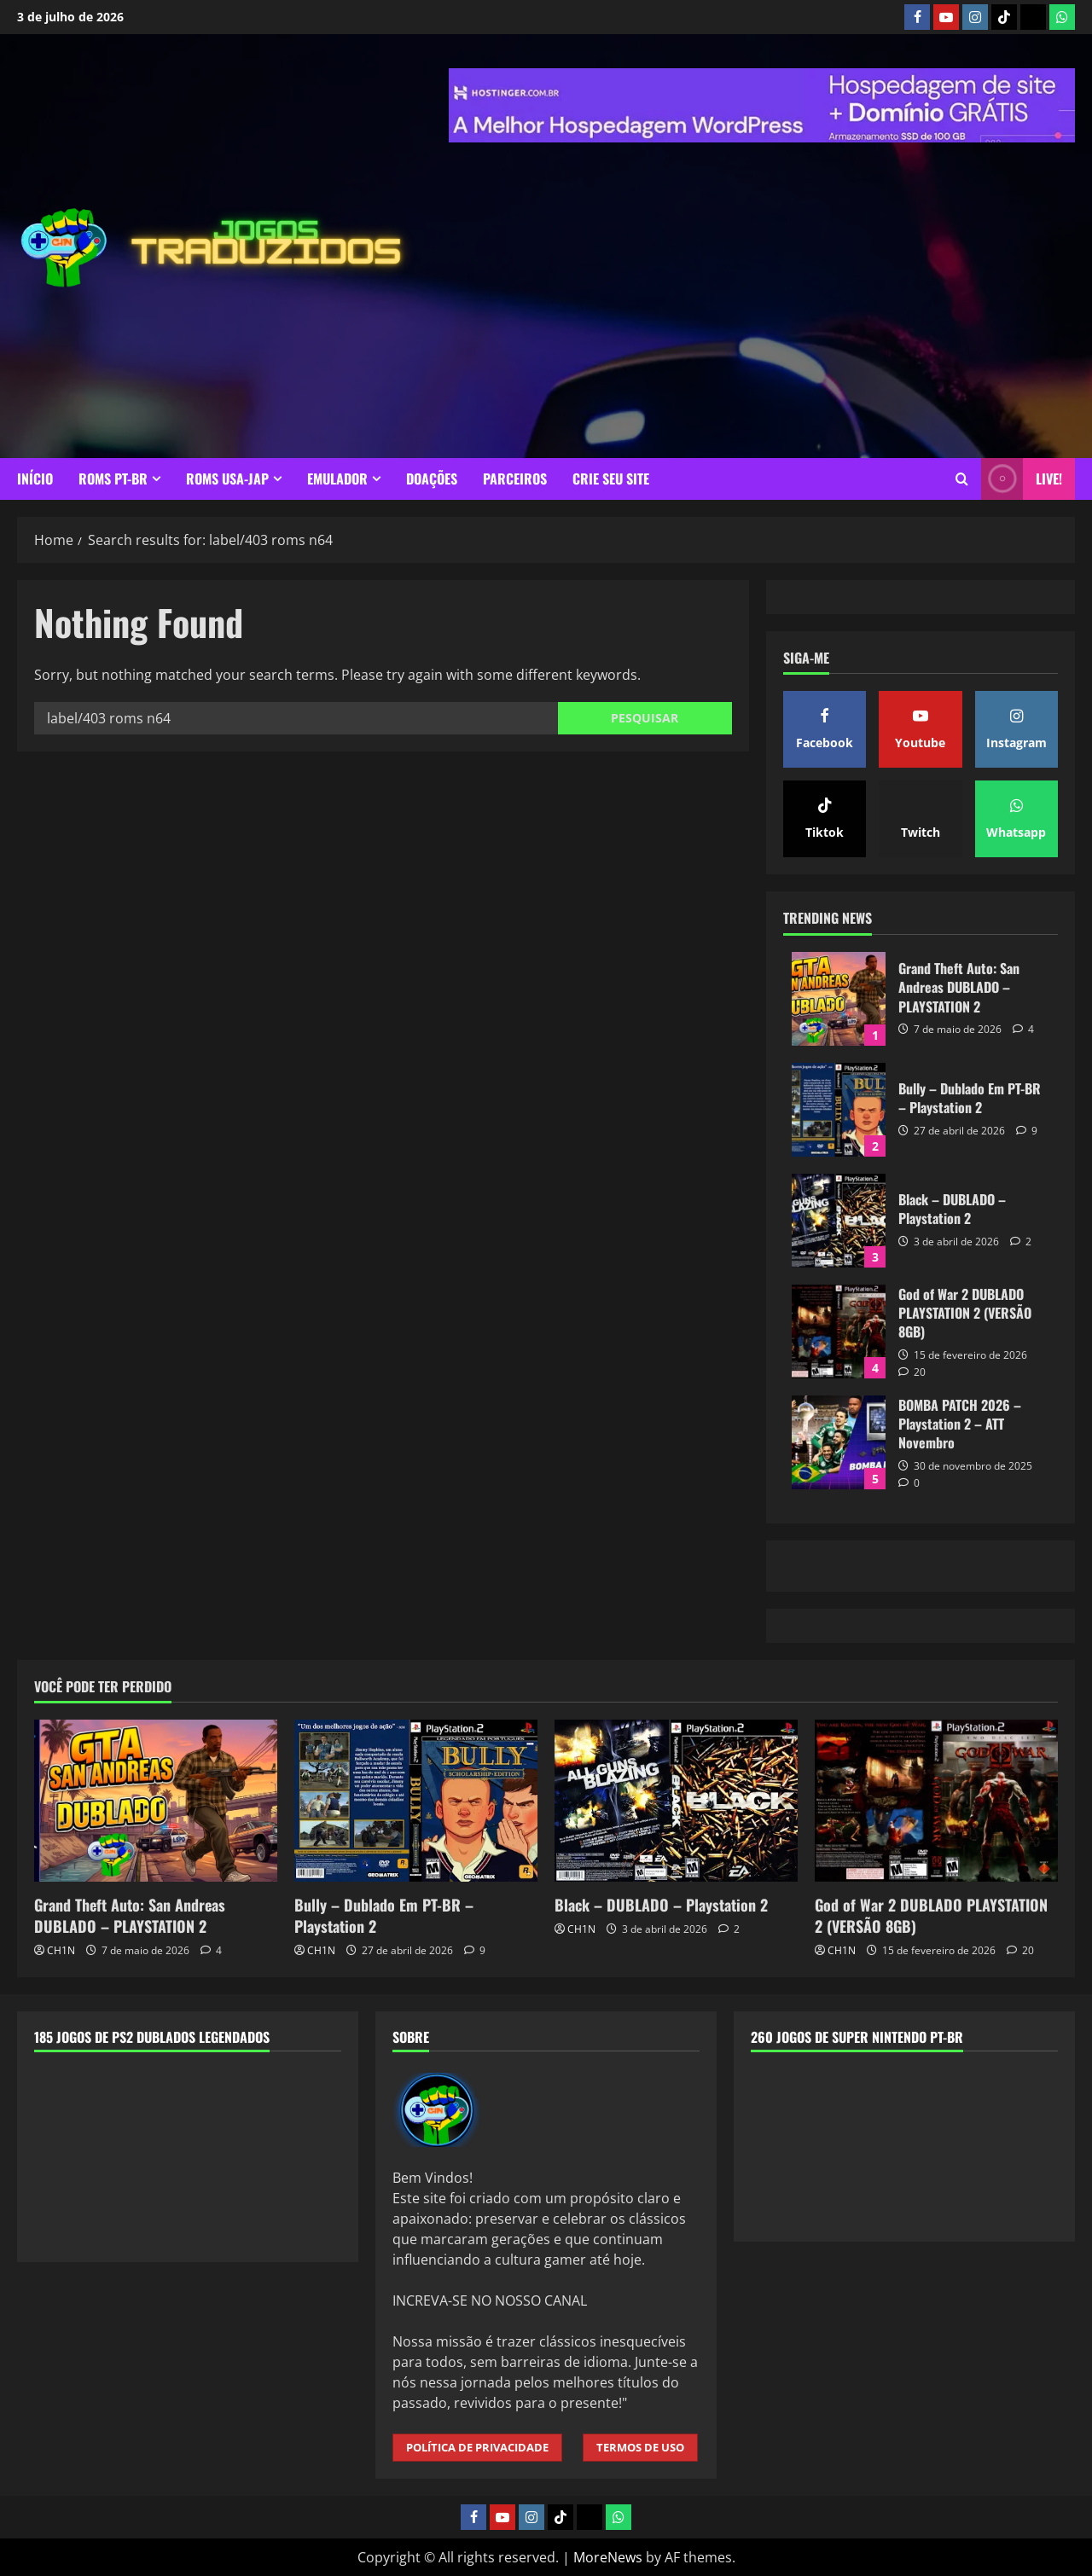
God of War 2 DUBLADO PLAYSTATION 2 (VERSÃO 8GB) (839, 1331)
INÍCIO (35, 478)
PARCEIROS (515, 478)
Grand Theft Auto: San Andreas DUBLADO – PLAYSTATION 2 (839, 999)
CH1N (61, 1950)
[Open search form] (962, 479)
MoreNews (607, 2557)
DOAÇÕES (431, 478)
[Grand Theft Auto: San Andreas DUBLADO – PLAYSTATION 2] (155, 1801)
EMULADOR (337, 478)
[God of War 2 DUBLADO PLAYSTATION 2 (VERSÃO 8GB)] (936, 1801)
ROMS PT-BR (113, 478)
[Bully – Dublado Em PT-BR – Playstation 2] (415, 1801)
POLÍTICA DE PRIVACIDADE (477, 2447)
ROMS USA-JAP (227, 478)
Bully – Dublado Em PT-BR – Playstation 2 (839, 1110)
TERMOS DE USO (640, 2447)
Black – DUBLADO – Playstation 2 (839, 1221)
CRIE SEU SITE (610, 478)
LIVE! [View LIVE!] (1021, 479)
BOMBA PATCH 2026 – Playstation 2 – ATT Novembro (839, 1442)
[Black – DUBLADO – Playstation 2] (676, 1801)
